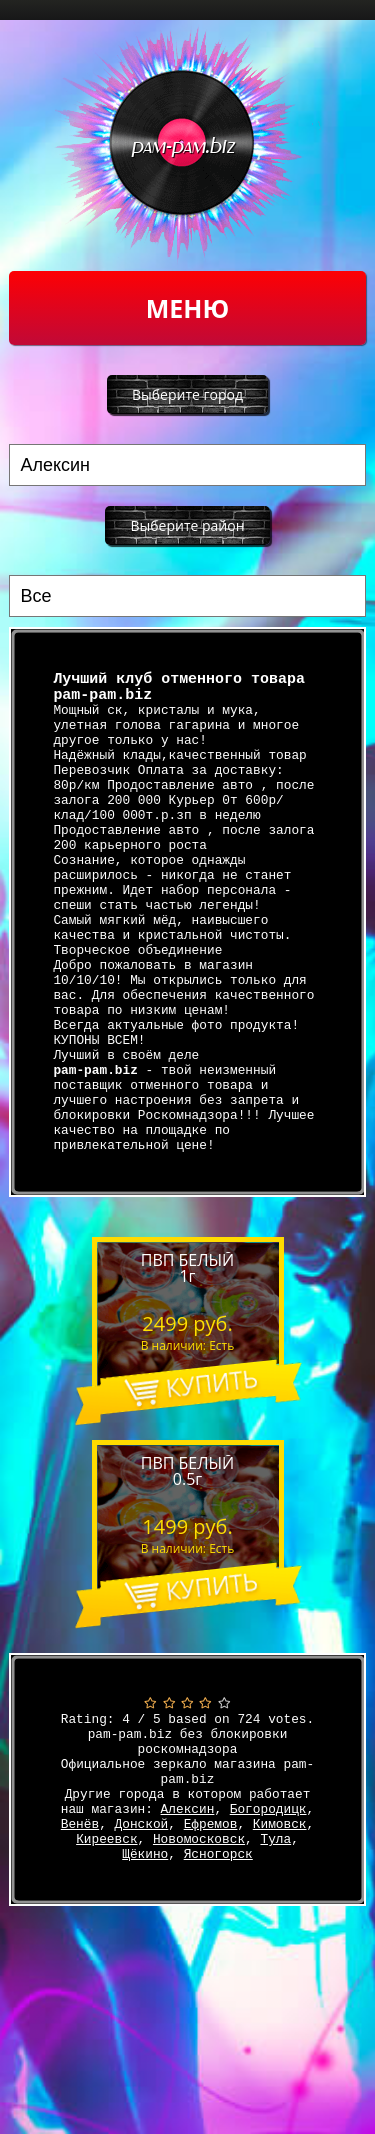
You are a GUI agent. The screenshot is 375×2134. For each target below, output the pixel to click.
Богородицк (268, 1927)
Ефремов (211, 1945)
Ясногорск (218, 1981)
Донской (142, 1945)
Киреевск (106, 1963)
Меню (187, 308)
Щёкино (145, 1981)
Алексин (188, 1927)
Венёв (80, 1945)
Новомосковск (199, 1963)
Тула (275, 1963)
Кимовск (280, 1945)
